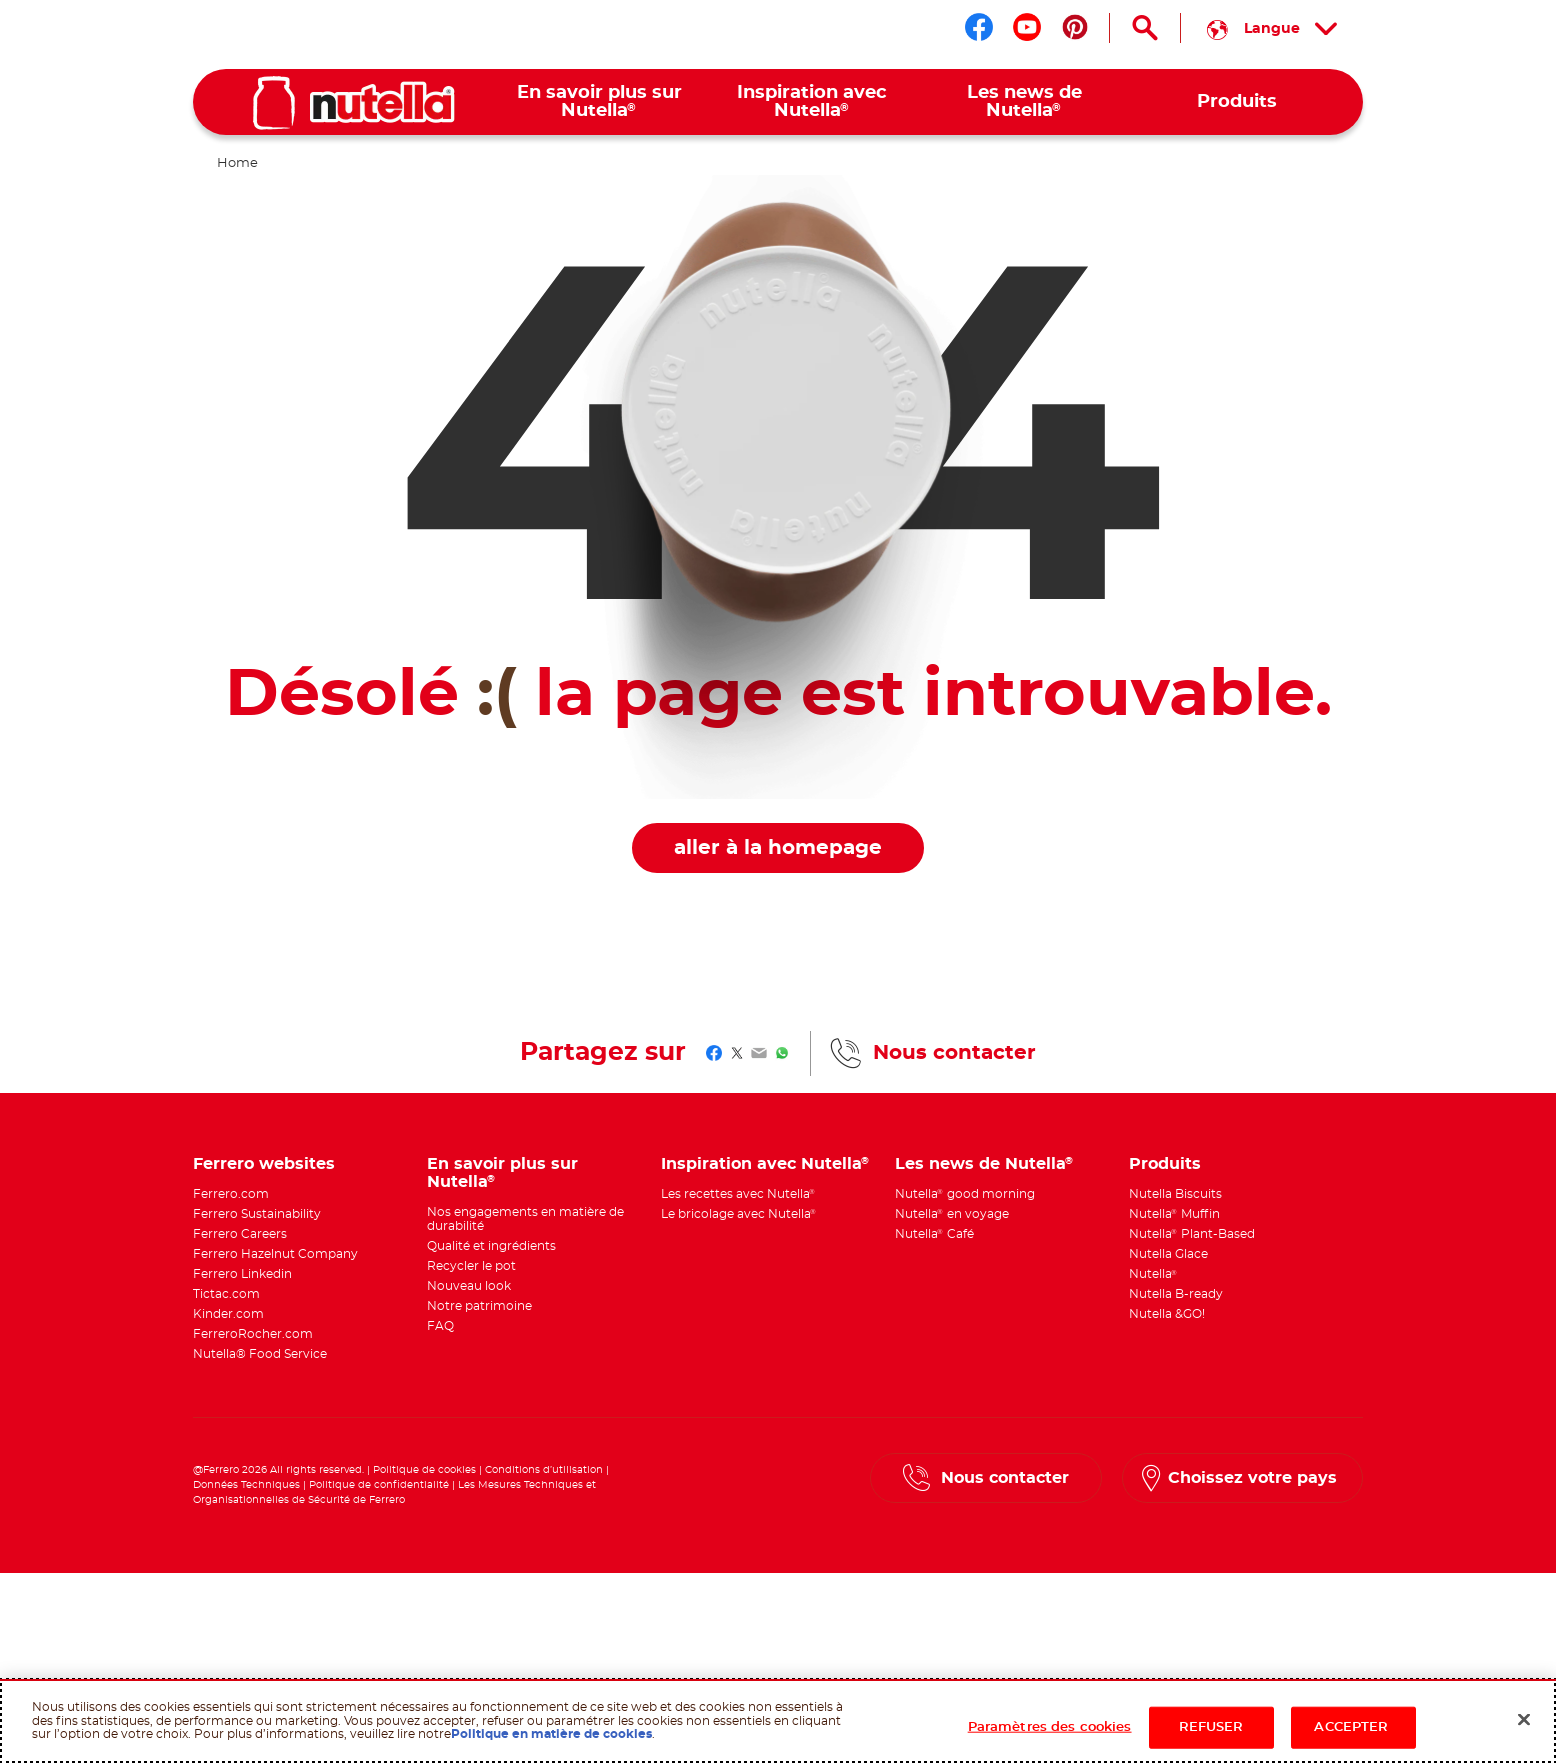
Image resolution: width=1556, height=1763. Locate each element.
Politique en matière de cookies (551, 1734)
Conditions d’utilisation (544, 1470)
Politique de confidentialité (379, 1485)
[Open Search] (1145, 28)
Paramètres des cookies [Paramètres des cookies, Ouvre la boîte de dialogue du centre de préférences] (1050, 1727)
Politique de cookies (424, 1470)
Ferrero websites (264, 1164)
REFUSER (1211, 1727)
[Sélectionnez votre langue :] (1272, 28)
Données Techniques (246, 1485)
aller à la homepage (778, 848)
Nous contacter (954, 1053)
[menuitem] (599, 102)
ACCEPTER (1352, 1727)
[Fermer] (1524, 1720)
